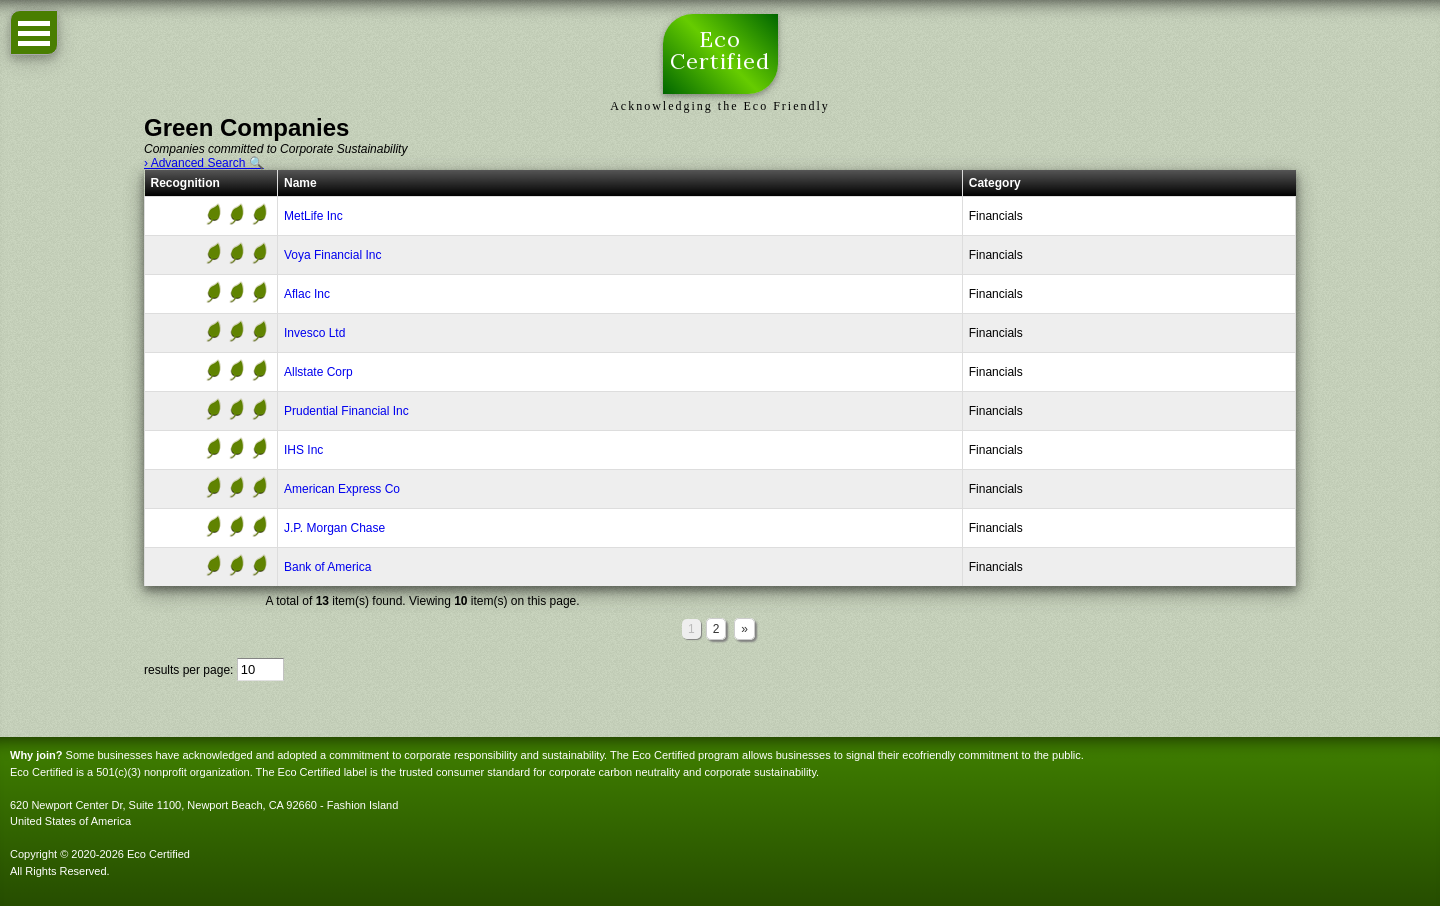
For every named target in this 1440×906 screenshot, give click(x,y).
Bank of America (327, 567)
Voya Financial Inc (332, 255)
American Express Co (342, 489)
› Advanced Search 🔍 (204, 163)
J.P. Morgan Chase (334, 528)
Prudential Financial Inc (346, 411)
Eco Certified (720, 51)
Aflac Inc (307, 294)
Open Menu (34, 32)
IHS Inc (303, 450)
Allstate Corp (318, 372)
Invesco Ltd (314, 333)
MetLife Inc (313, 216)
